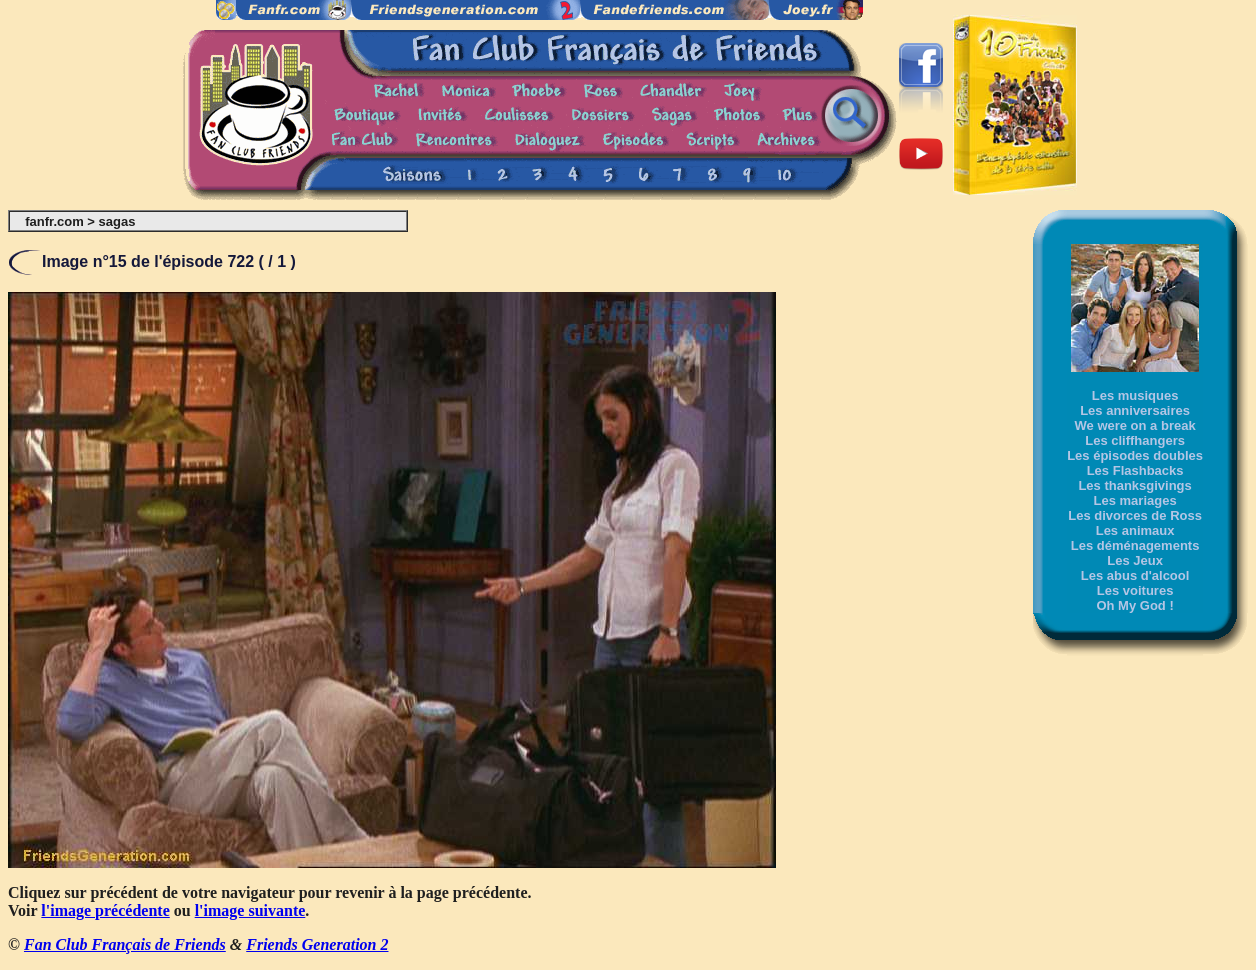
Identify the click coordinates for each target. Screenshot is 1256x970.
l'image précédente (105, 910)
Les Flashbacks (1135, 470)
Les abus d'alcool (1135, 575)
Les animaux (1135, 530)
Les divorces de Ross (1135, 515)
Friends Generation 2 (317, 944)
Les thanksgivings (1134, 485)
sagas (117, 221)
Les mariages (1135, 500)
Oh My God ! (1134, 605)
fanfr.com (54, 221)
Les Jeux (1135, 560)
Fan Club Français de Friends (125, 944)
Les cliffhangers (1135, 440)
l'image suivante (250, 910)
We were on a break (1135, 425)
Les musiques (1135, 395)
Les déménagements (1135, 545)
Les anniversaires (1135, 410)
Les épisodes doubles (1135, 455)
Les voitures (1135, 590)
